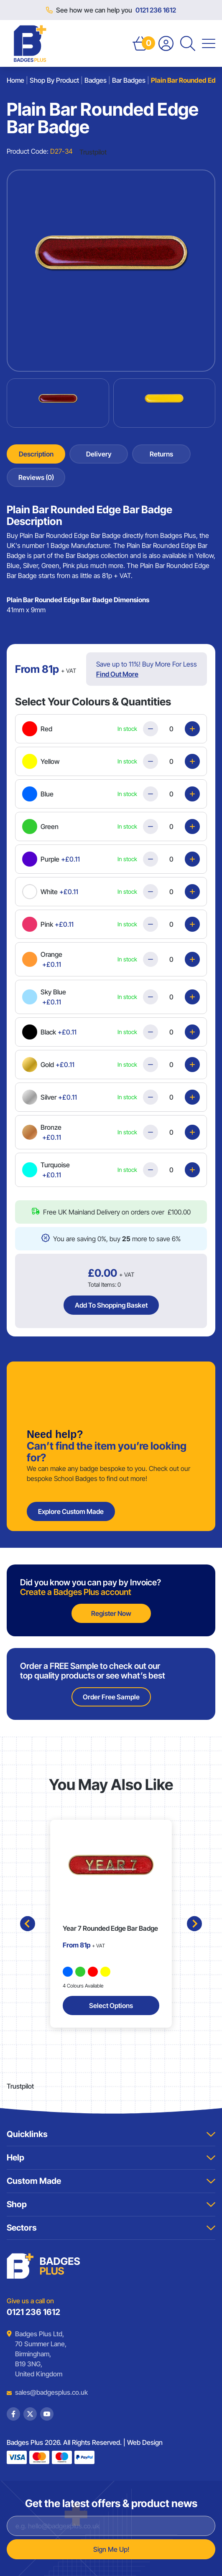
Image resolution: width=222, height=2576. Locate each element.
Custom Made (111, 2181)
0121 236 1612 (155, 10)
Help (111, 2158)
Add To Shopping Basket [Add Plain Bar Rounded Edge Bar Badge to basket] (111, 1305)
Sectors (111, 2228)
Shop (111, 2204)
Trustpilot (93, 152)
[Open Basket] (140, 43)
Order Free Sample (111, 1697)
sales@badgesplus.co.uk (45, 2392)
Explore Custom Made (71, 1511)
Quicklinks (111, 2134)
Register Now (111, 1613)
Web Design (145, 2442)
